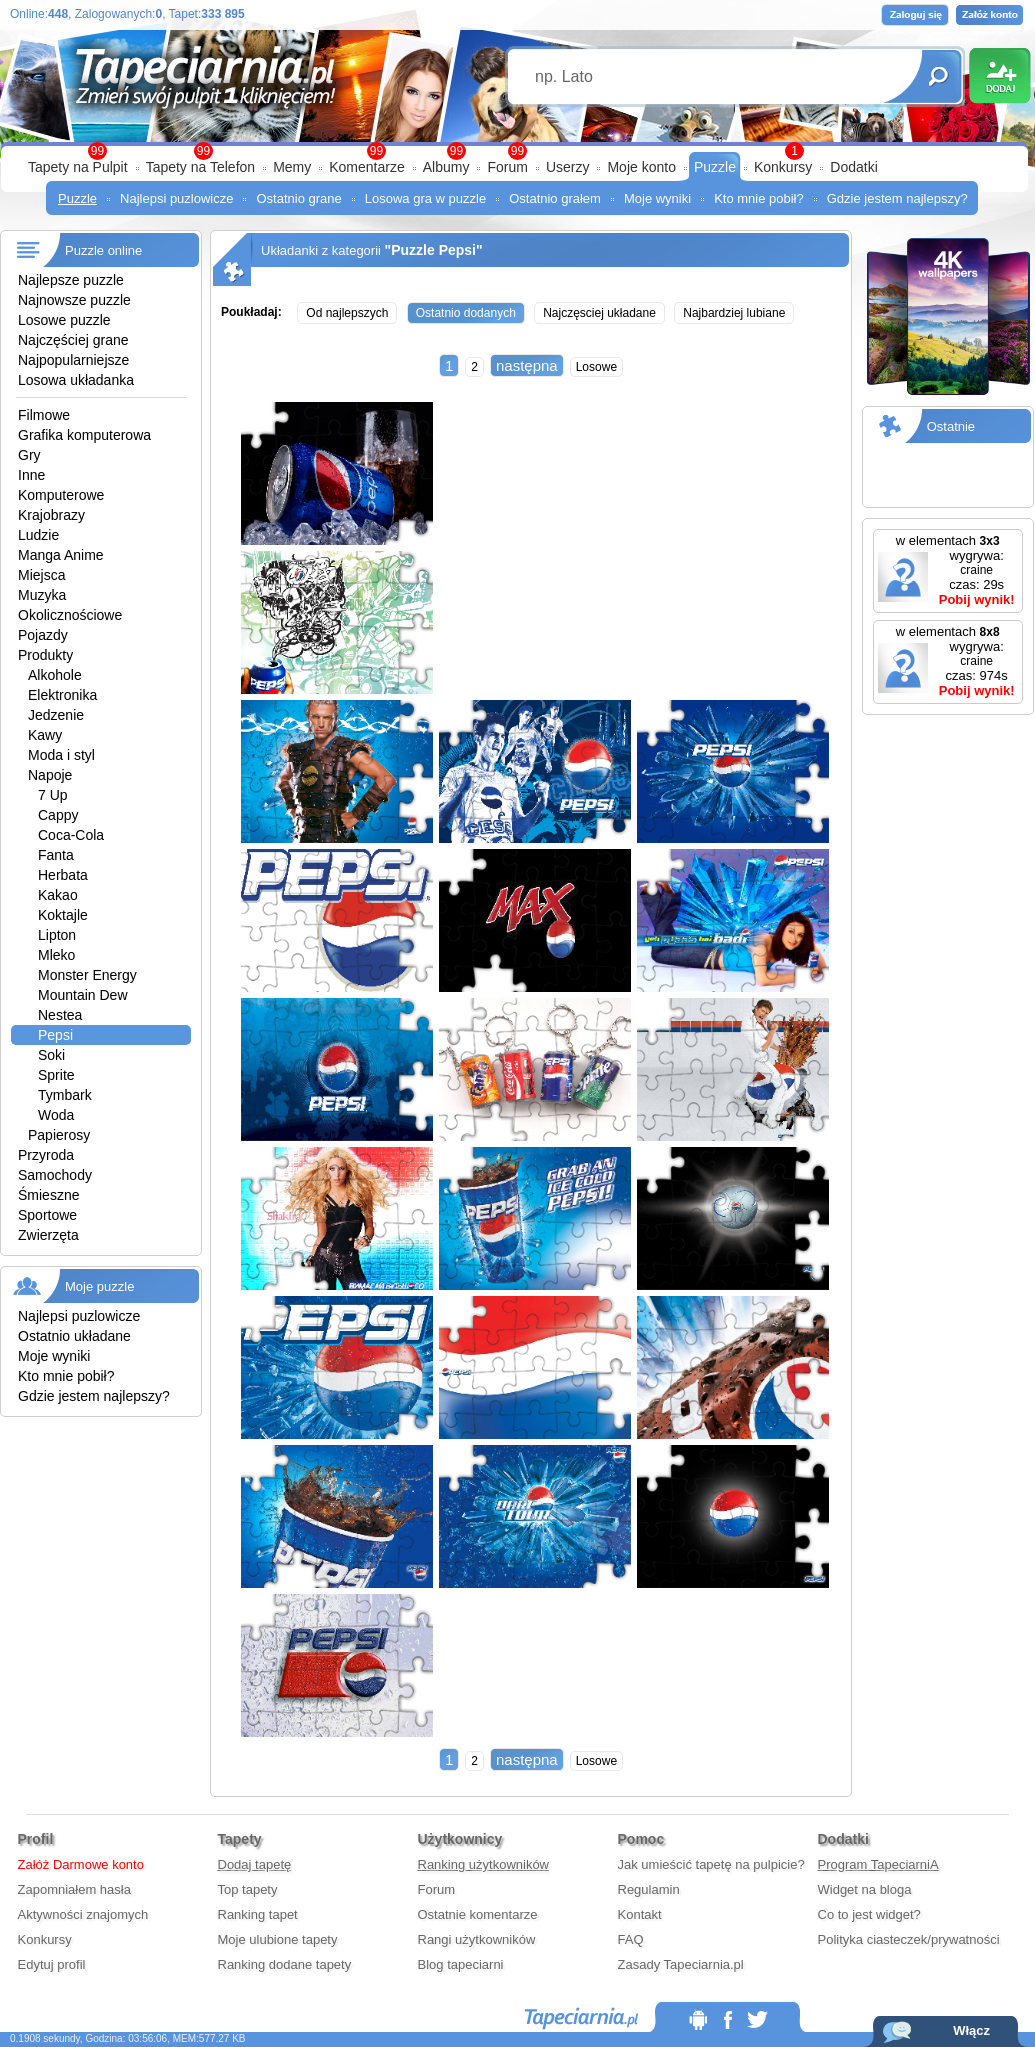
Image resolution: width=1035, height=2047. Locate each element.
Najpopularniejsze (73, 360)
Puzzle (715, 167)
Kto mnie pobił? (759, 198)
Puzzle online (103, 250)
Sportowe (47, 1215)
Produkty (45, 655)
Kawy (45, 735)
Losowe (596, 367)
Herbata (63, 875)
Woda (56, 1115)
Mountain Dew (83, 995)
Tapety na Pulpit (78, 167)
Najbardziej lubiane (734, 313)
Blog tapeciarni (461, 1964)
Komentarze (366, 167)
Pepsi (55, 1035)
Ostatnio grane (298, 198)
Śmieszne (48, 1195)
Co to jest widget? (869, 1914)
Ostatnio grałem (555, 198)
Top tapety (248, 1889)
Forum (507, 167)
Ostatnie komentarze (478, 1914)
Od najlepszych (347, 313)
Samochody (55, 1175)
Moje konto (641, 167)
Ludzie (38, 535)
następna (527, 365)
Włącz (971, 2030)
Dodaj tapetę (255, 1864)
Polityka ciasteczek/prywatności (909, 1939)
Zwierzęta (48, 1235)
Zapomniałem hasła (74, 1889)
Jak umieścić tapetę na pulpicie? (711, 1864)
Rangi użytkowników (477, 1939)
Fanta (56, 855)
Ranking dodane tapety (285, 1964)
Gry (29, 455)
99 (517, 151)
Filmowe (44, 415)
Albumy (446, 167)
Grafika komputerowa (84, 435)
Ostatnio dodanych (466, 313)
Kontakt (640, 1914)
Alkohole (55, 675)
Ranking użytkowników (484, 1864)
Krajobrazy (51, 515)
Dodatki (853, 167)
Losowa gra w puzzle (425, 198)
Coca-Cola (71, 835)
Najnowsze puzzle (74, 300)
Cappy (58, 815)
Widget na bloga (865, 1889)
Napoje (50, 775)
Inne (31, 475)
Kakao (58, 895)
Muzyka (42, 595)
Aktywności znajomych (83, 1914)
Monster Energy (87, 975)
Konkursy (783, 167)
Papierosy (59, 1135)
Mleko (56, 955)
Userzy (568, 167)
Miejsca (41, 575)
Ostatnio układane (74, 1336)
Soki (51, 1055)
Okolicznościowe (70, 615)
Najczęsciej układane (599, 313)
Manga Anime (61, 555)
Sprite (56, 1075)
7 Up (53, 795)
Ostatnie (951, 426)
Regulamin (649, 1889)
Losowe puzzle (64, 320)
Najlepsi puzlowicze (176, 198)
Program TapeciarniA (878, 1864)
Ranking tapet (258, 1914)
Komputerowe (61, 495)
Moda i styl (61, 755)
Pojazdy (43, 635)
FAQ (631, 1939)
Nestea (60, 1015)
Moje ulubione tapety (278, 1939)
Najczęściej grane (73, 340)
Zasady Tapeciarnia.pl (681, 1964)
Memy (292, 167)
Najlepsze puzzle (71, 280)
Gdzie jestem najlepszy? (897, 198)
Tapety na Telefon (201, 167)
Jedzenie (56, 715)
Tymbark (65, 1095)
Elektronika (62, 695)
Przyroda (46, 1155)
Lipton (57, 935)
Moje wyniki (657, 198)
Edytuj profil (52, 1964)
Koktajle (63, 915)
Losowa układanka (76, 380)
